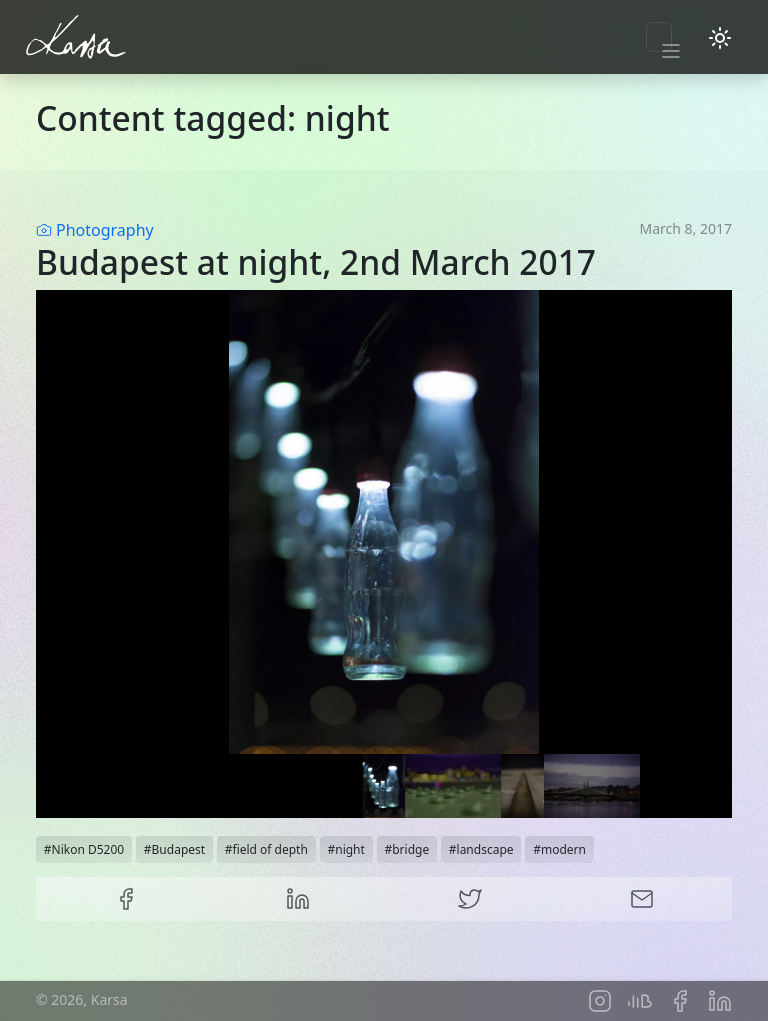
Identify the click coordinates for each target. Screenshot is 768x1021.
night (350, 849)
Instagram (600, 1001)
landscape (485, 849)
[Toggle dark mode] (720, 37)
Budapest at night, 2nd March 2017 (316, 262)
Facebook (126, 899)
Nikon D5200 (88, 849)
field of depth (269, 849)
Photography (105, 230)
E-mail (642, 899)
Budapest (179, 849)
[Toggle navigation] (659, 37)
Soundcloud (640, 1001)
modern (563, 849)
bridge (410, 849)
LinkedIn (298, 899)
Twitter (470, 899)
